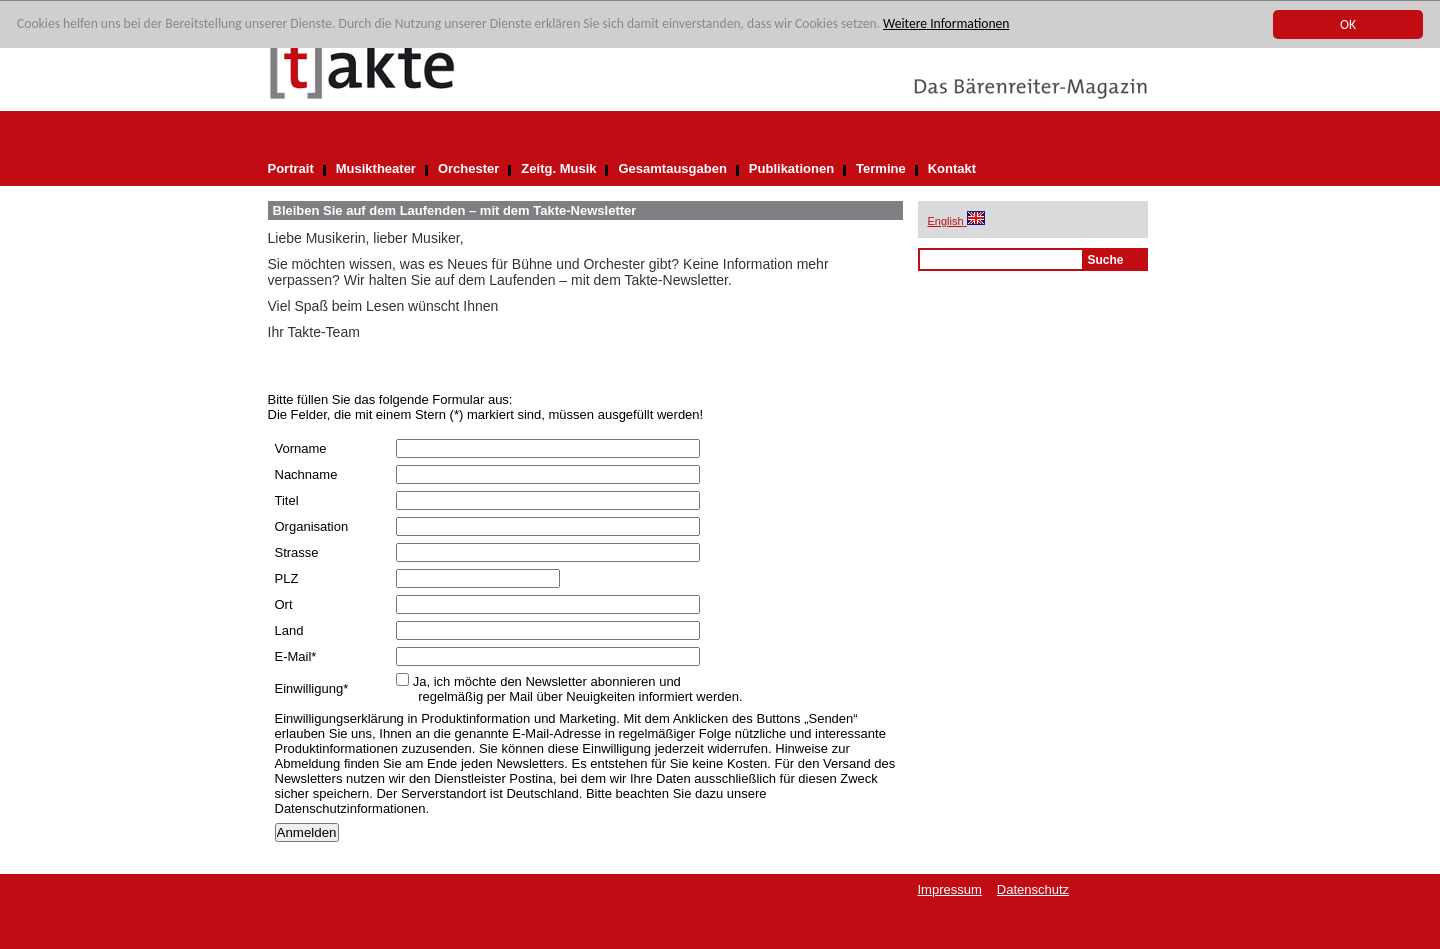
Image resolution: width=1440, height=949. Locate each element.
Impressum (950, 889)
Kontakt (952, 168)
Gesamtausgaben (672, 168)
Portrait (291, 168)
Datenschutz (1033, 889)
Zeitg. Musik (558, 168)
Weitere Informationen (946, 23)
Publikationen (791, 168)
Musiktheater (376, 168)
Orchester (468, 168)
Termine (881, 168)
